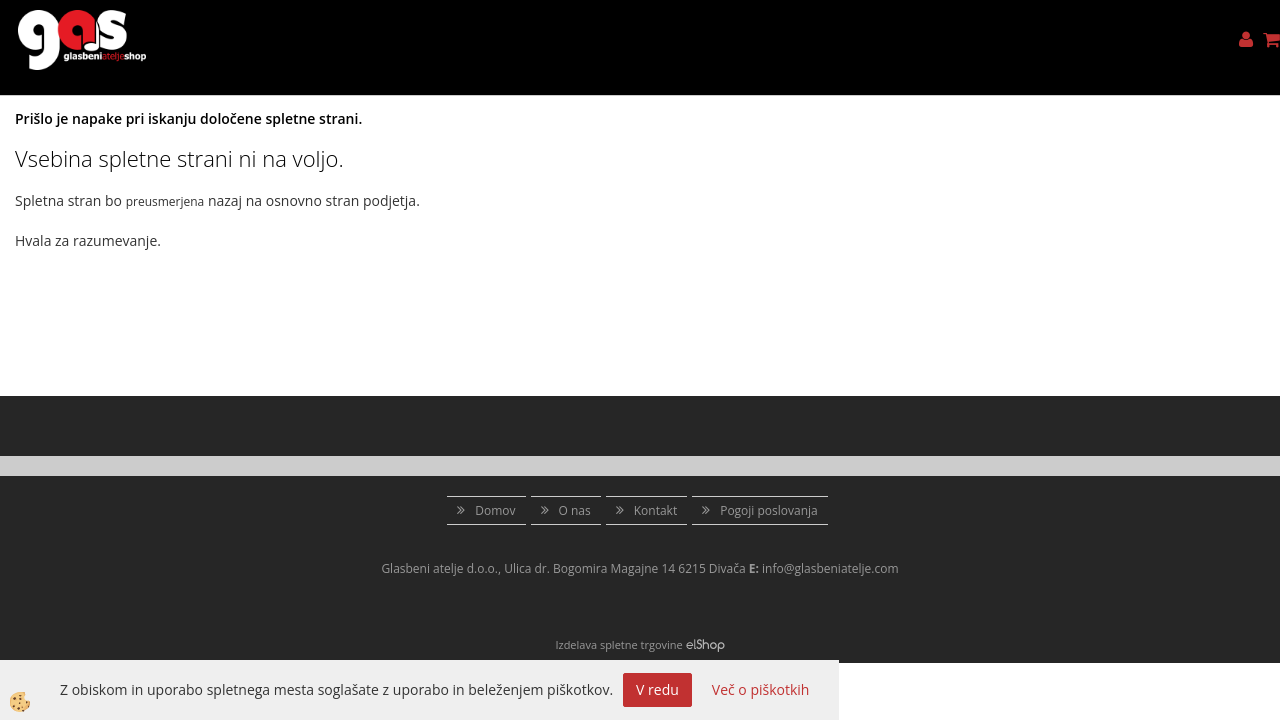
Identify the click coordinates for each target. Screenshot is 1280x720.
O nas (575, 510)
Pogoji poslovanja (769, 510)
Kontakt (655, 510)
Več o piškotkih (761, 689)
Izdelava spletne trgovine (618, 644)
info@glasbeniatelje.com (830, 568)
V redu (657, 689)
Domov (495, 510)
